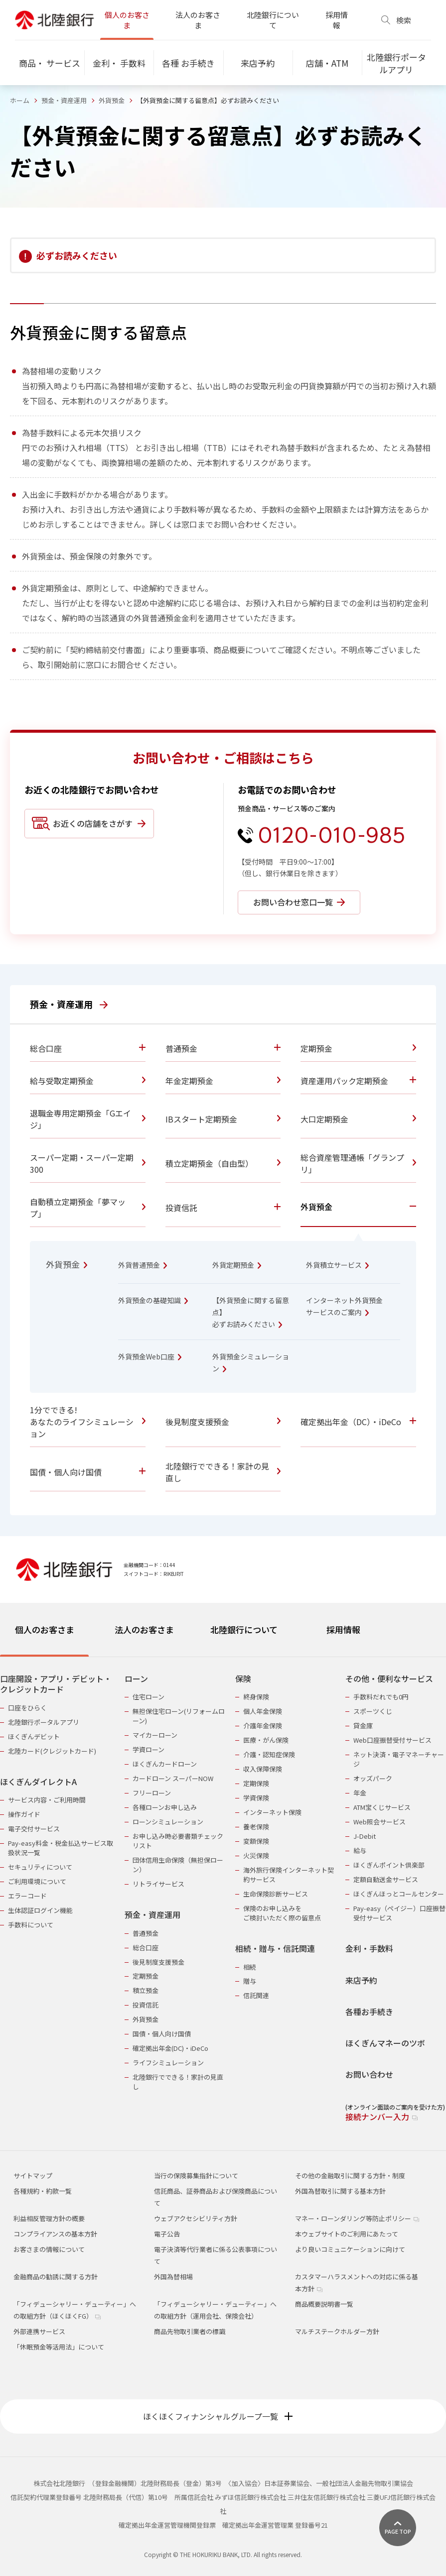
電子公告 (167, 2234)
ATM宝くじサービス (382, 1807)
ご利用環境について (37, 1881)
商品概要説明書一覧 (324, 2304)
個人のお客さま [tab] (44, 1629)
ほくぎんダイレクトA (38, 1782)
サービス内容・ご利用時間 (47, 1799)
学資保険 (256, 1797)
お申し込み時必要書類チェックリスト (178, 1840)
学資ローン (148, 1749)
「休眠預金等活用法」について (58, 2347)
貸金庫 (363, 1725)
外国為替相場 (173, 2276)
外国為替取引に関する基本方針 (340, 2191)
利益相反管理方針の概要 (49, 2218)
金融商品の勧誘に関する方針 (55, 2276)
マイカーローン (155, 1735)
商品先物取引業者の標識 (189, 2331)
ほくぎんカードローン (165, 1764)
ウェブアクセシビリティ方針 (195, 2218)
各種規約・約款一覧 (42, 2191)
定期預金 (145, 1976)
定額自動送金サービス (385, 1879)
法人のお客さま (197, 19)
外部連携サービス (39, 2331)
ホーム (19, 100)
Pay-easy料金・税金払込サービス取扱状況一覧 (60, 1847)
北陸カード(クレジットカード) (52, 1751)
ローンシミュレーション (168, 1821)
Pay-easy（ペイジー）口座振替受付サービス (399, 1913)
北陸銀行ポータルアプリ (43, 1722)
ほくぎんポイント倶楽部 (389, 1865)
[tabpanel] (223, 1892)
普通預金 (145, 1933)
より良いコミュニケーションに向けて (350, 2249)
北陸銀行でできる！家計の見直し (178, 2081)
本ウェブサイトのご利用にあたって (346, 2234)
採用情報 (336, 19)
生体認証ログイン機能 (40, 1910)
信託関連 (256, 1995)
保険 (243, 1679)
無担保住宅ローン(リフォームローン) (179, 1715)
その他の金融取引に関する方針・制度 (350, 2175)
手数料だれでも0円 (381, 1696)
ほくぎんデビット (34, 1736)
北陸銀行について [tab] (244, 1629)
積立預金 (145, 1990)
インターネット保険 (272, 1812)
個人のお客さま (127, 19)
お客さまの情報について (49, 2249)
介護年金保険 (262, 1725)
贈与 (249, 1981)
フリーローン (152, 1792)
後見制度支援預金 (158, 1962)
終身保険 (256, 1696)
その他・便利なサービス (389, 1679)
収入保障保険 (262, 1769)
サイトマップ (32, 2175)
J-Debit (364, 1836)
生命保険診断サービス (275, 1894)
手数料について (30, 1924)
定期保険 (256, 1783)
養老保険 (256, 1826)
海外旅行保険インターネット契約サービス (288, 1874)
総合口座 (145, 1947)
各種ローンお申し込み (165, 1807)
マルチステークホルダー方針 (337, 2331)
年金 (359, 1792)
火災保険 (256, 1855)
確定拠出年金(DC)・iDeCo (170, 2048)
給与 (359, 1850)
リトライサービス (158, 1884)
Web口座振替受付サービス (392, 1740)
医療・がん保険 (266, 1740)
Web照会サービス (379, 1821)
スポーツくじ (372, 1711)
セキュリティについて (40, 1867)
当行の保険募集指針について (196, 2175)
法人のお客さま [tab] (144, 1629)
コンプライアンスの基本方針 (55, 2234)
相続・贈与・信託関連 (275, 1948)
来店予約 (361, 1980)
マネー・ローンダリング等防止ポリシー (357, 2218)
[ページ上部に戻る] (397, 2527)
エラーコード (27, 1896)
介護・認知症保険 (269, 1754)
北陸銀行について (273, 19)
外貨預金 (112, 100)
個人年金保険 (262, 1711)
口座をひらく (27, 1707)
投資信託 (145, 2005)
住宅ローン (148, 1696)
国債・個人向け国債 (162, 2033)
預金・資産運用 (64, 100)
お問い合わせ (369, 2074)
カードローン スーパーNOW (173, 1778)
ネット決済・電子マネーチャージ (398, 1759)
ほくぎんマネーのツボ (385, 2043)
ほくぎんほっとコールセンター (398, 1894)
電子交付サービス (34, 1828)
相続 (249, 1967)
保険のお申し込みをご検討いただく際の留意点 (282, 1913)
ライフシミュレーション (168, 2062)
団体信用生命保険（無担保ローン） (178, 1864)
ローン (136, 1679)
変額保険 (256, 1841)
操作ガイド (24, 1814)
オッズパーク (372, 1778)
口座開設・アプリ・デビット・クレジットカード (56, 1684)
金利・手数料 (369, 1948)
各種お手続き (369, 2012)
